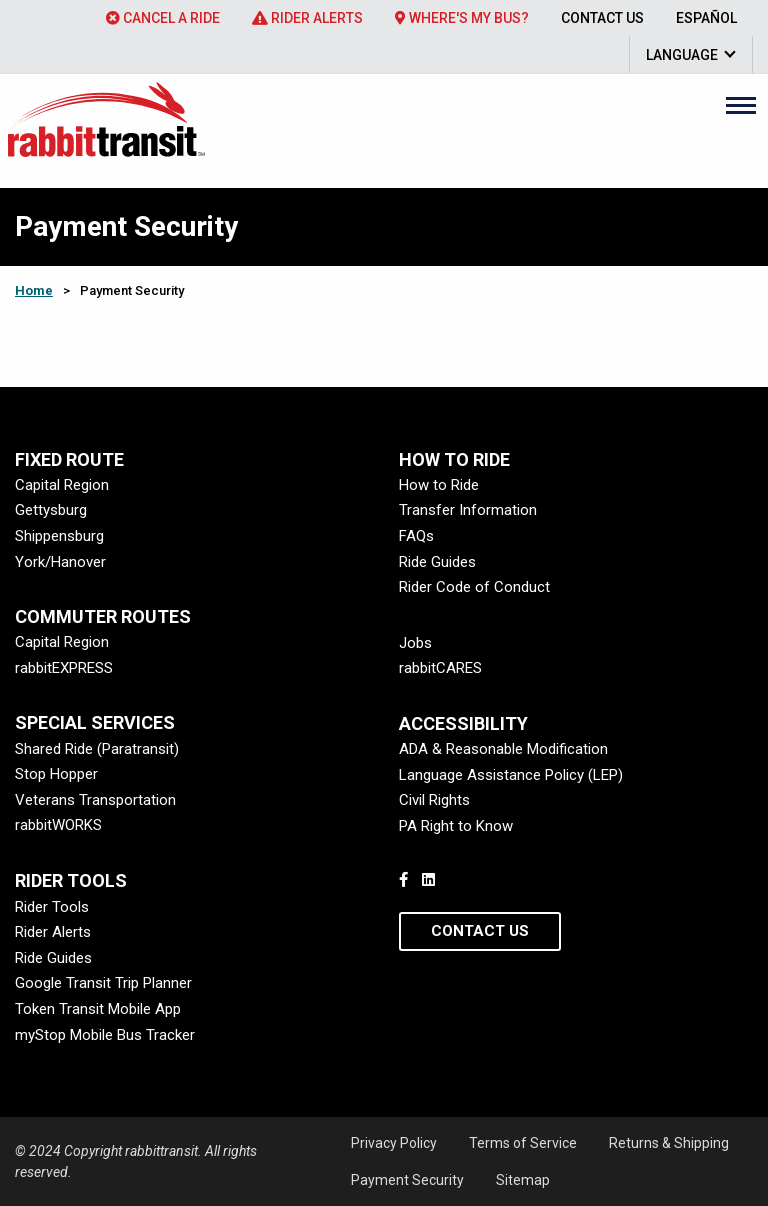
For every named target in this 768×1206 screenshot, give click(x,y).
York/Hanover (60, 562)
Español (706, 18)
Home (34, 290)
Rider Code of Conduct (474, 587)
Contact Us (602, 18)
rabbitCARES (440, 668)
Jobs (415, 643)
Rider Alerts (307, 18)
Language (682, 55)
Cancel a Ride (163, 18)
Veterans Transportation (95, 800)
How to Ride (439, 485)
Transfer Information (468, 510)
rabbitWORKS (58, 825)
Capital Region (62, 485)
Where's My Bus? (462, 18)
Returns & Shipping (669, 1143)
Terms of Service (523, 1143)
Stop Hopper (56, 774)
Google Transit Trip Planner (103, 983)
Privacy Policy (394, 1143)
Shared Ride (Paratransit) (97, 749)
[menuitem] (163, 18)
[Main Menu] (741, 105)
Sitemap (523, 1180)
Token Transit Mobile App (98, 1009)
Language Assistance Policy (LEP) (511, 775)
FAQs (416, 536)
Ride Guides (437, 562)
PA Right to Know (456, 826)
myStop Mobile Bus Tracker (105, 1035)
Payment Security (407, 1180)
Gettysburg (51, 510)
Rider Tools (52, 907)
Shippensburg (59, 536)
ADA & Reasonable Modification (503, 749)
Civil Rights (434, 800)
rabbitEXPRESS (64, 668)
